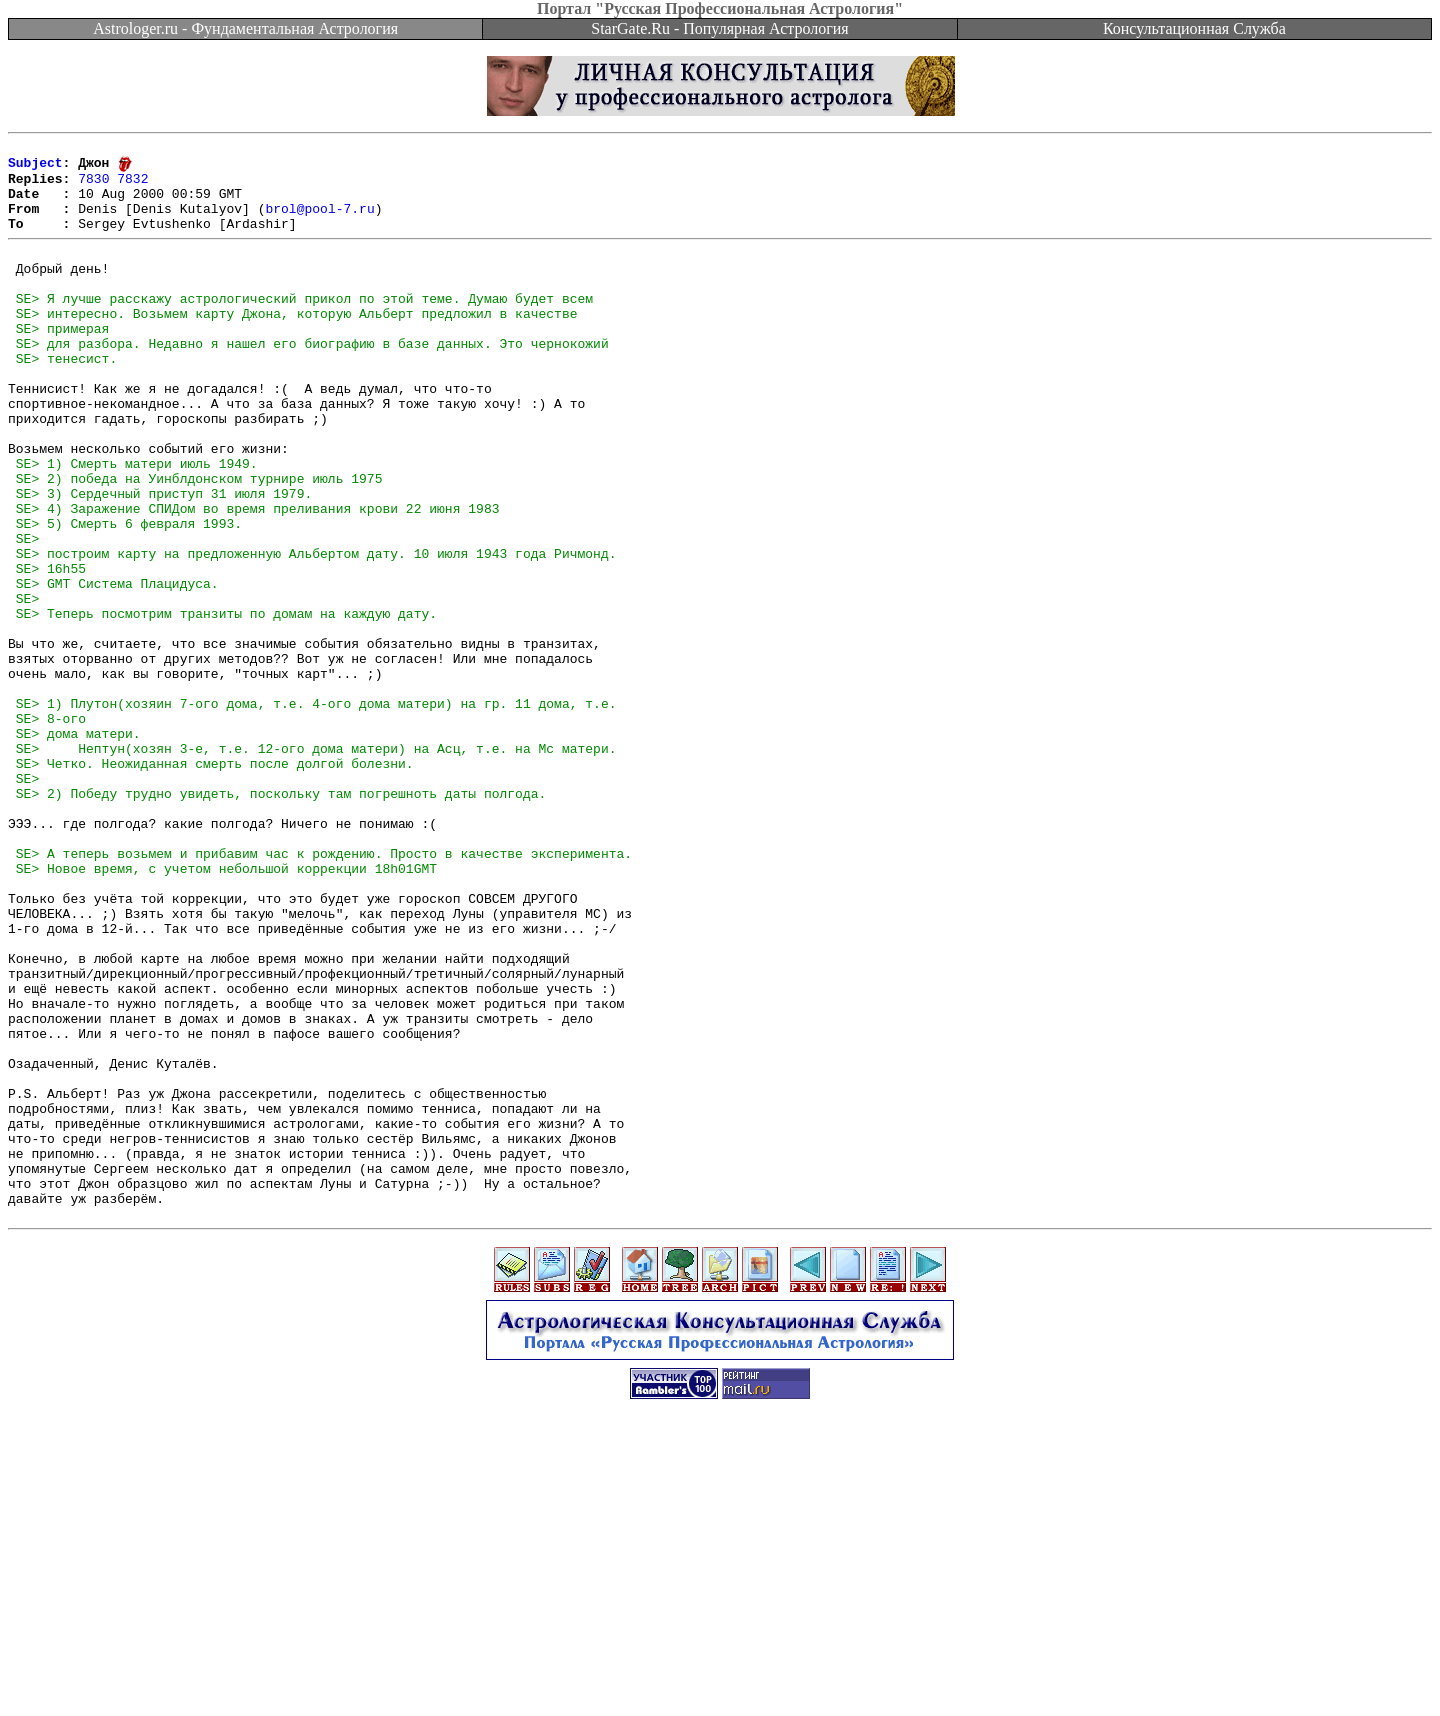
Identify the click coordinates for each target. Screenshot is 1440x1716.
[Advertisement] (720, 1671)
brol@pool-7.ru (319, 222)
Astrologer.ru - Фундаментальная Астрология (245, 28)
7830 (93, 186)
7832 (132, 186)
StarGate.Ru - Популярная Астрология (719, 28)
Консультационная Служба (1194, 28)
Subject (35, 168)
